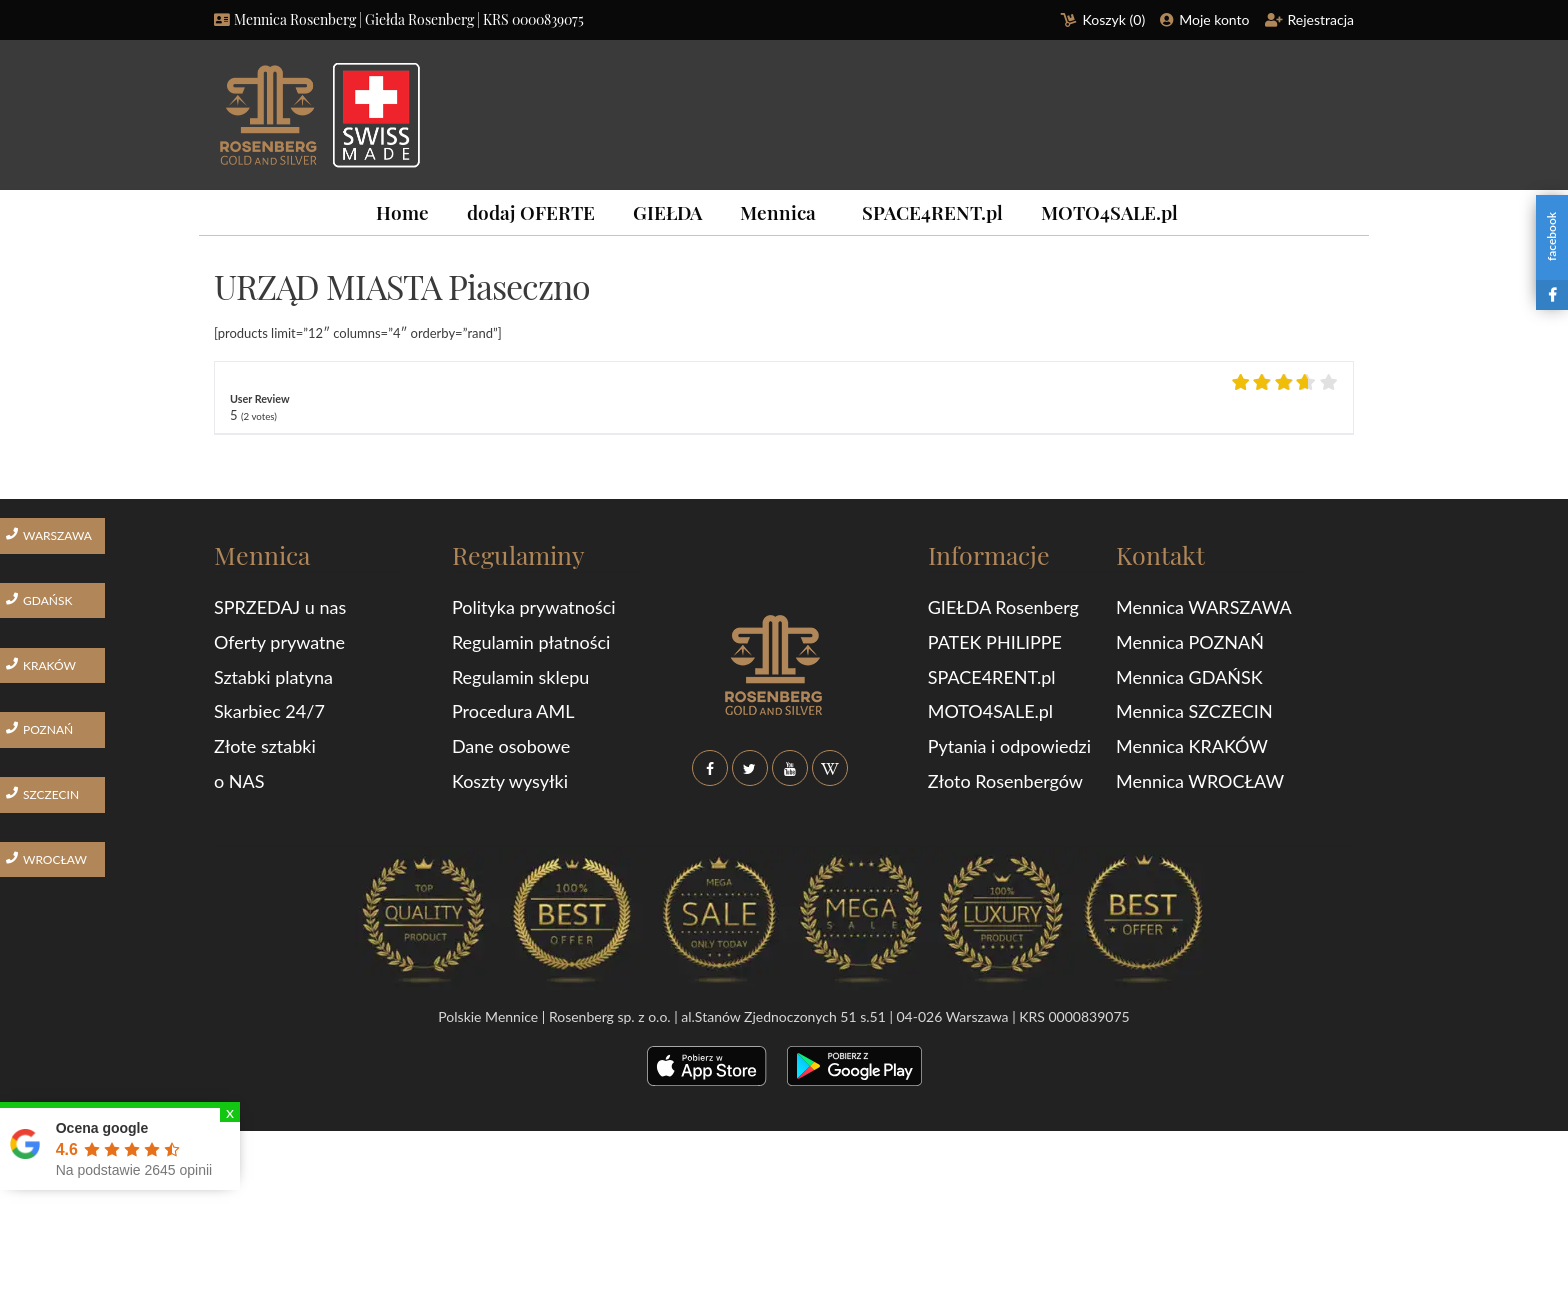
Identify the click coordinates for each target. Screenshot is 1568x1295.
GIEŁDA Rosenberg (1003, 607)
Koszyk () (1114, 19)
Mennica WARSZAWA (1204, 607)
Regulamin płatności (531, 642)
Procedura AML (513, 711)
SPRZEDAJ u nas (280, 607)
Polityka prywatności (534, 607)
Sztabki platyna (273, 677)
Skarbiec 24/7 (269, 711)
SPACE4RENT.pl (932, 212)
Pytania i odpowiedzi (1009, 746)
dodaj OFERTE (531, 212)
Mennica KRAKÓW (1192, 746)
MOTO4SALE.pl (1109, 212)
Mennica (778, 212)
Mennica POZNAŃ (1190, 642)
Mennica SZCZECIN (1194, 711)
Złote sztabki (265, 746)
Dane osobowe (511, 746)
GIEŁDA (667, 212)
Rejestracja (1321, 19)
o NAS (239, 781)
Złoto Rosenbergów (1005, 781)
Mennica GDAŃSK (1189, 677)
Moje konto (1214, 19)
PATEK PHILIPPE (995, 642)
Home (402, 212)
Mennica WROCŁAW (1200, 781)
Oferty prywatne (279, 642)
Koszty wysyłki (510, 781)
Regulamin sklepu (520, 677)
